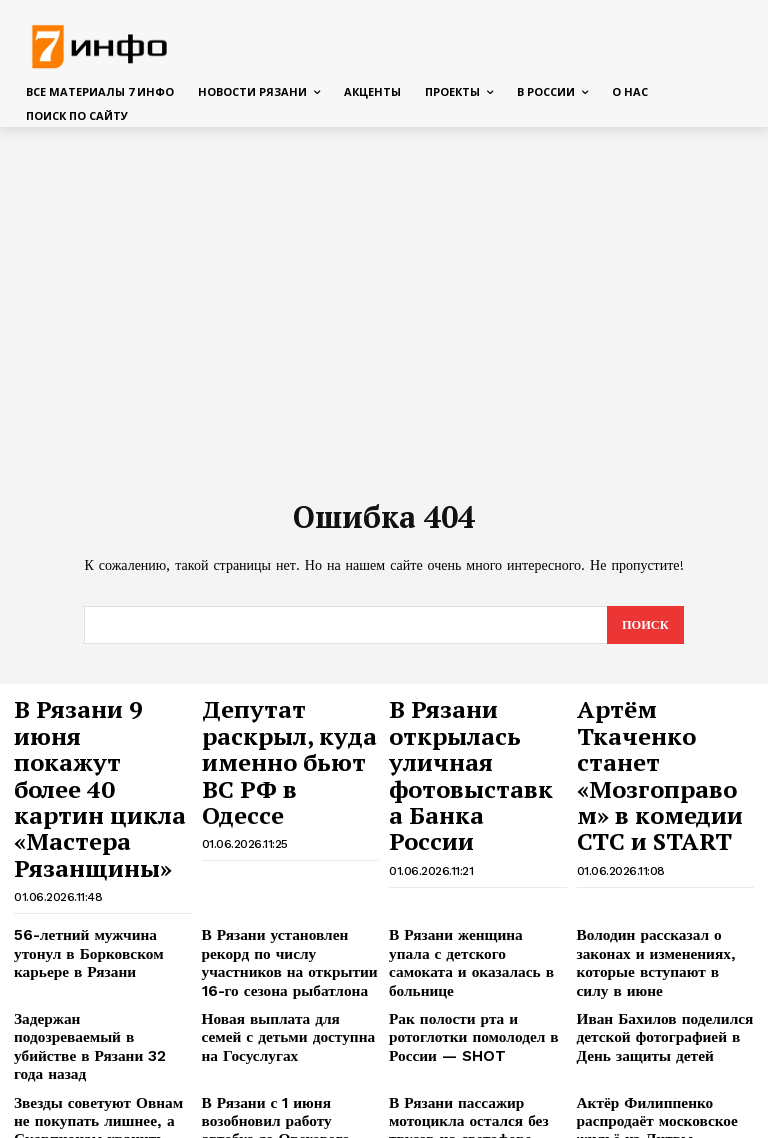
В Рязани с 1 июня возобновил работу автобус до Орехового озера (289, 986)
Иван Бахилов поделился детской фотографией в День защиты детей (663, 930)
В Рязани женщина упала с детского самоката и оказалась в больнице (469, 857)
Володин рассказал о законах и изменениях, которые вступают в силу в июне (663, 857)
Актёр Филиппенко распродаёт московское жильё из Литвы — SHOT (665, 986)
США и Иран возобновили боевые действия (281, 1051)
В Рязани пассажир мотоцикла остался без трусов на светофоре (478, 986)
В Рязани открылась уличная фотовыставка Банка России (475, 732)
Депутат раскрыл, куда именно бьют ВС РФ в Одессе (285, 723)
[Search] (644, 626)
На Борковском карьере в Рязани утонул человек (466, 1051)
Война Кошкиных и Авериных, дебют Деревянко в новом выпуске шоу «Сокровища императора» (662, 1067)
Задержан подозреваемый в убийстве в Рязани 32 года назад (95, 930)
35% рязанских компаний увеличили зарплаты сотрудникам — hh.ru (92, 1059)
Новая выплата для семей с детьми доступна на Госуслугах (284, 930)
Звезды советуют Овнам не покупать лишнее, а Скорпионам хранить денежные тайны (94, 994)
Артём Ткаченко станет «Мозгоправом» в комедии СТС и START (654, 742)
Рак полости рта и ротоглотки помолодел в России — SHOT (460, 930)
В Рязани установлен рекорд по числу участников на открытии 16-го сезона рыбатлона (286, 865)
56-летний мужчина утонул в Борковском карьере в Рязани (102, 857)
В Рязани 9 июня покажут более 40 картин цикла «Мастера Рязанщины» (93, 742)
